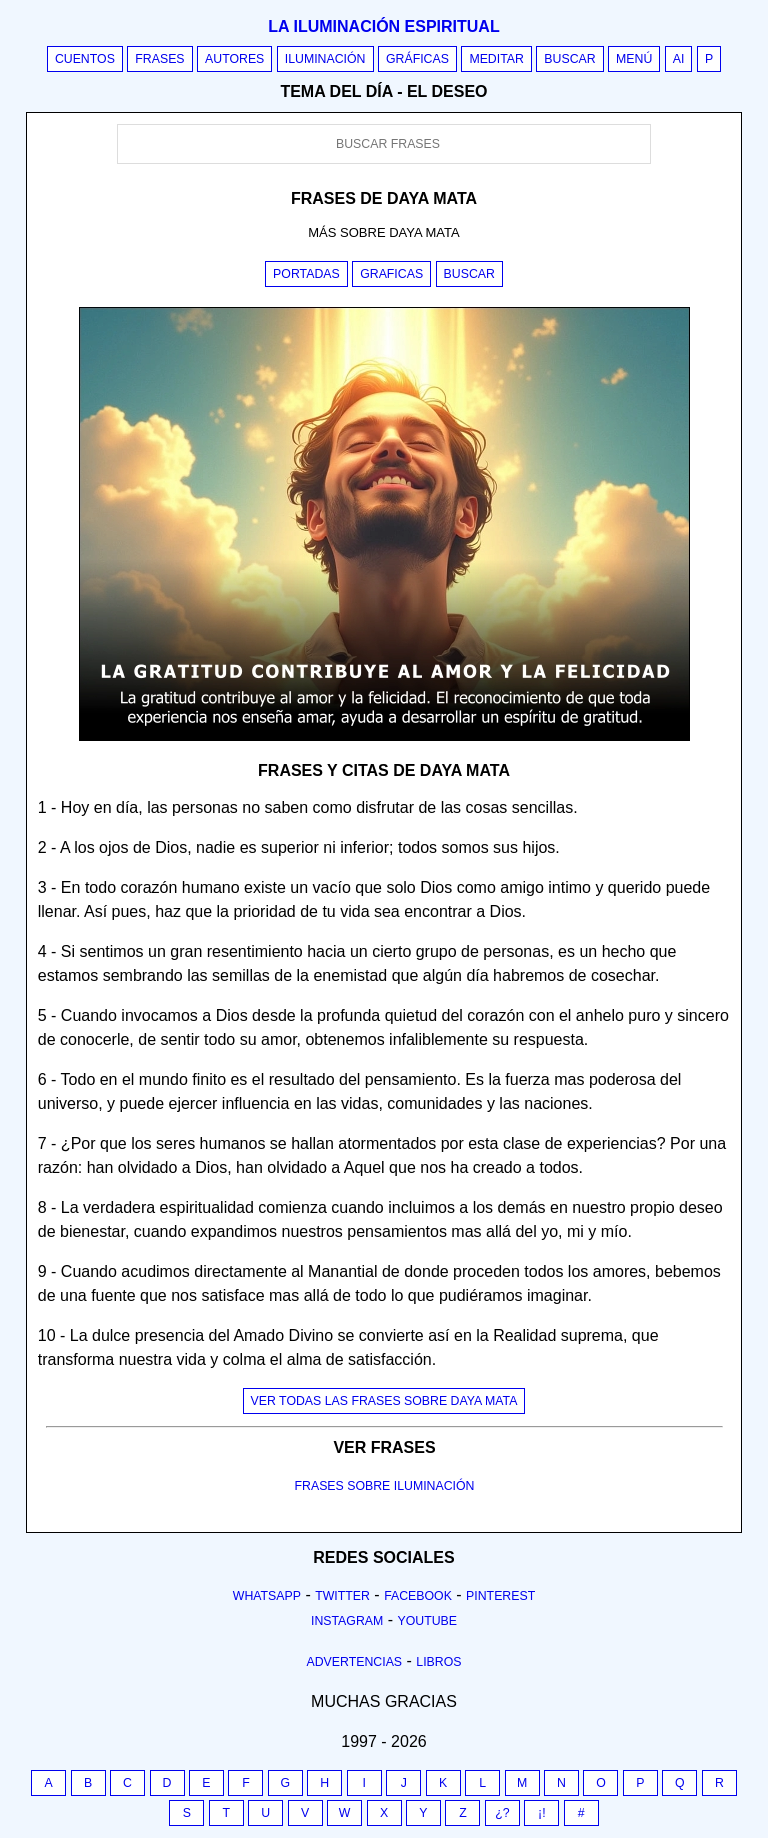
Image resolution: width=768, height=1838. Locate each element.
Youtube (427, 1621)
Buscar (569, 59)
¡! (542, 1813)
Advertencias (355, 1662)
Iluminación (325, 59)
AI (679, 59)
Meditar (496, 59)
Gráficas (417, 59)
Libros (438, 1662)
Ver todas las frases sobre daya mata (384, 1401)
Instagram (347, 1621)
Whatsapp (267, 1596)
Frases (159, 59)
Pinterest (500, 1596)
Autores (234, 59)
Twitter (342, 1596)
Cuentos (85, 59)
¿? (502, 1813)
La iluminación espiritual (383, 26)
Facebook (418, 1596)
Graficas (391, 274)
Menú (634, 59)
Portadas (306, 274)
